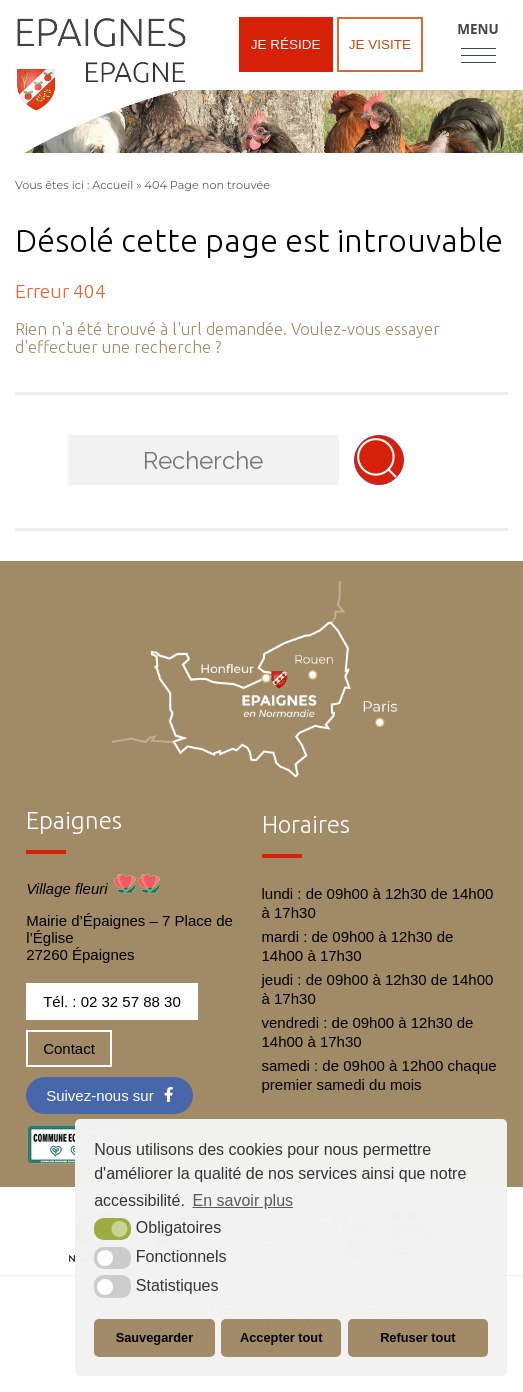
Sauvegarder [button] (155, 1337)
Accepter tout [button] (281, 1337)
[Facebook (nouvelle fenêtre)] (109, 1095)
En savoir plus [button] (243, 1200)
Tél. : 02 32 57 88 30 (112, 1001)
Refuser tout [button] (417, 1337)
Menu (477, 29)
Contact (69, 1048)
